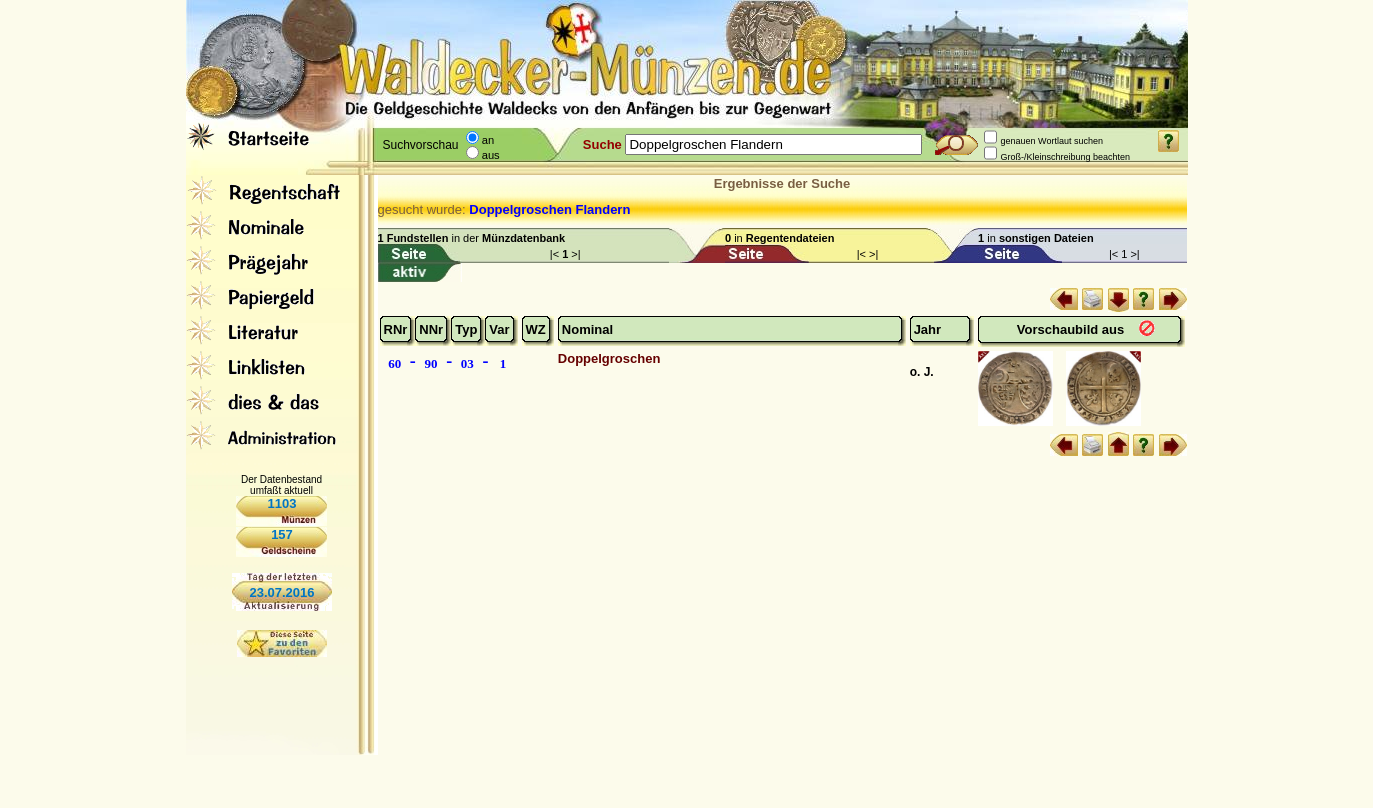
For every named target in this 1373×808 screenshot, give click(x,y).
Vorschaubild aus (1072, 329)
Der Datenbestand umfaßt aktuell (281, 485)
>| (575, 254)
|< (556, 254)
